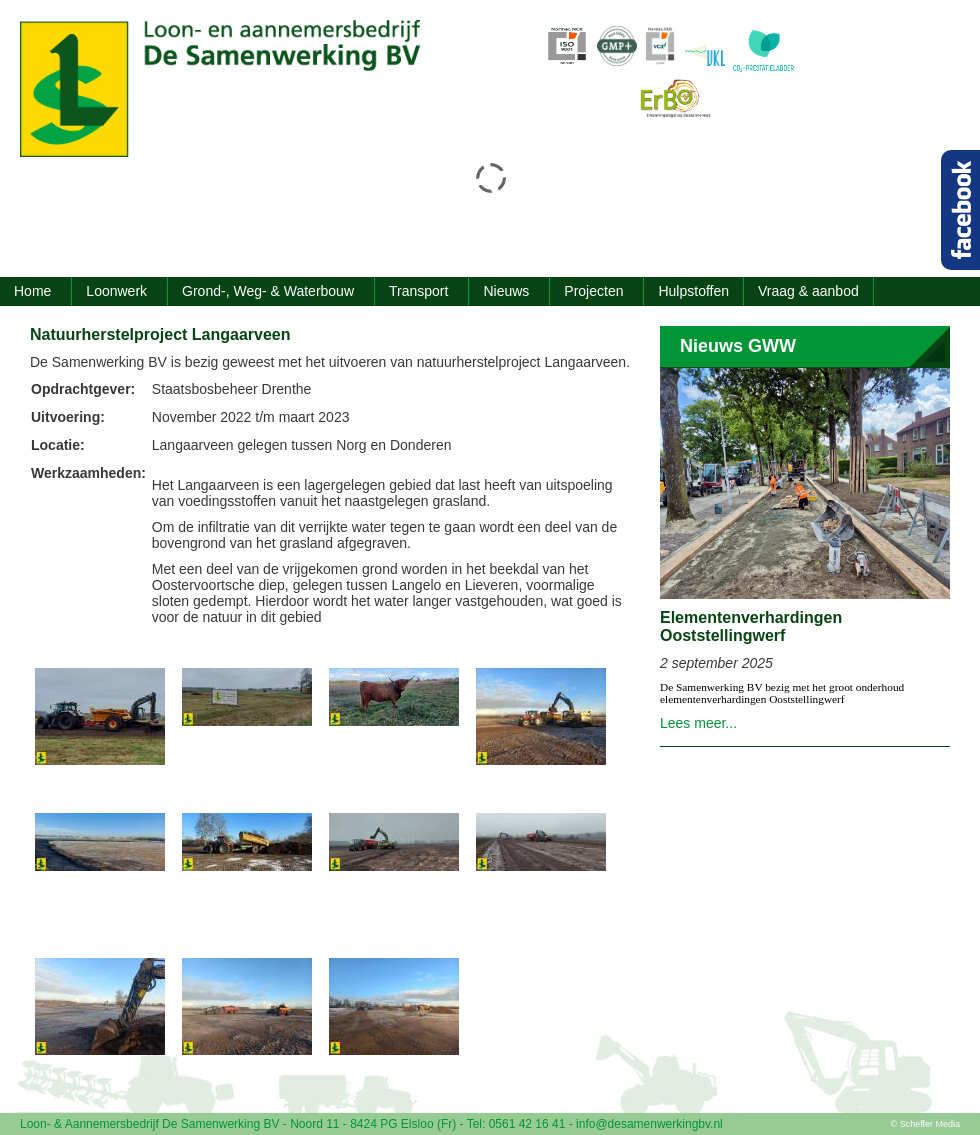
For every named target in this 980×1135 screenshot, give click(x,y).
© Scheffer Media (926, 1124)
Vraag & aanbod (808, 291)
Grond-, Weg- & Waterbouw (268, 291)
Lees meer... (698, 723)
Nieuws (506, 291)
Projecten (593, 291)
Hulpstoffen (693, 291)
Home (32, 291)
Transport (418, 291)
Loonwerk (116, 291)
